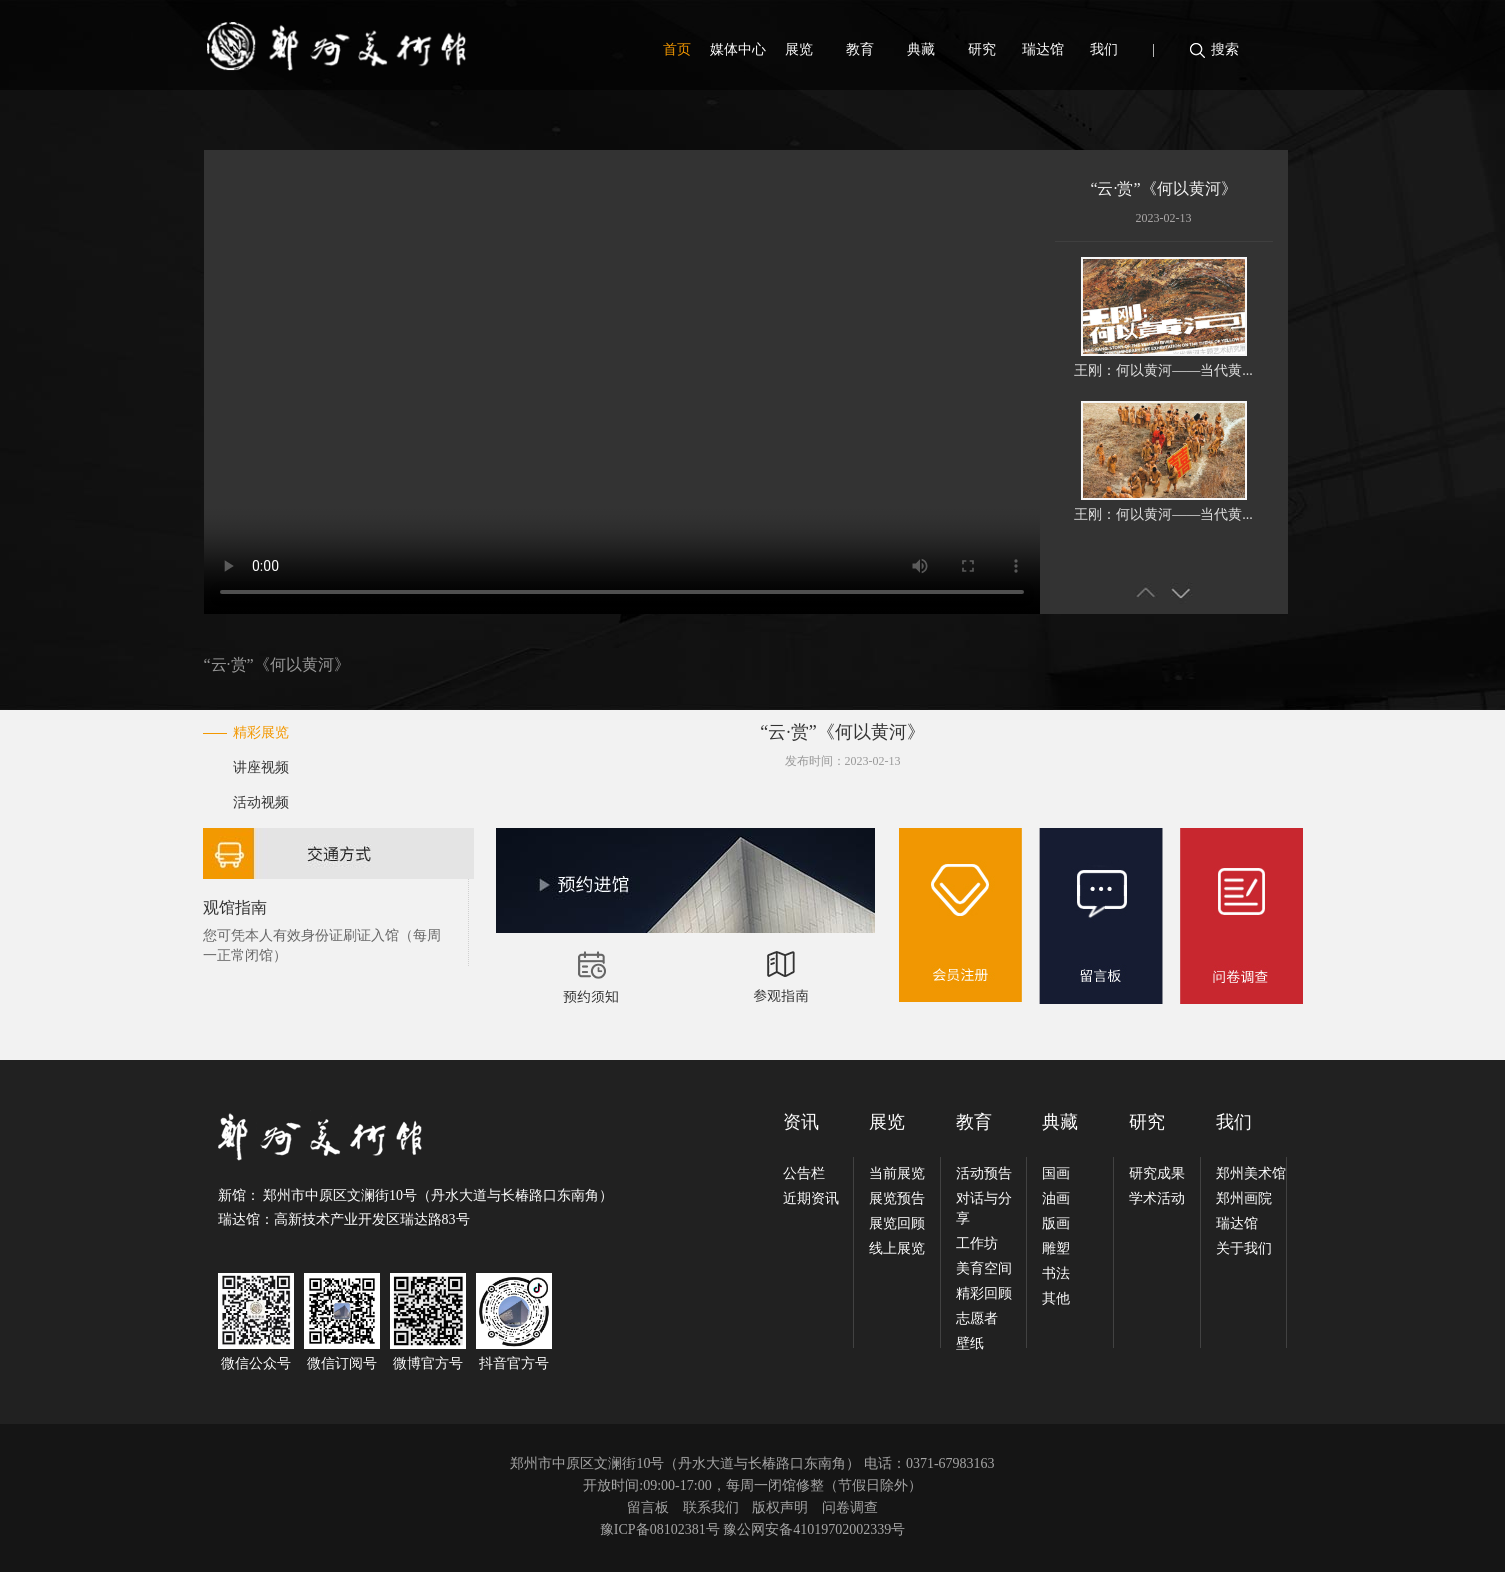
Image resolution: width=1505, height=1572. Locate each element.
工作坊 (977, 1243)
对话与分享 (984, 1208)
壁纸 (970, 1343)
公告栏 (804, 1173)
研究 (982, 49)
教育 (860, 49)
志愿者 (977, 1318)
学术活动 (1157, 1198)
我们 (1104, 49)
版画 (1056, 1223)
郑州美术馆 (1251, 1173)
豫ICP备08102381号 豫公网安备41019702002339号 (752, 1529)
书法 (1056, 1273)
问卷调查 (850, 1507)
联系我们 (711, 1507)
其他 (1056, 1298)
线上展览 (897, 1248)
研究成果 (1157, 1173)
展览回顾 (897, 1223)
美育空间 (984, 1268)
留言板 (648, 1507)
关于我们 (1244, 1248)
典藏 (921, 49)
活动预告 (984, 1173)
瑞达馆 (1043, 49)
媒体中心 (738, 49)
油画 (1056, 1198)
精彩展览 (261, 732)
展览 (799, 49)
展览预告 (897, 1198)
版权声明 (780, 1507)
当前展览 (897, 1173)
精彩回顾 (984, 1293)
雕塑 (1056, 1248)
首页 (677, 49)
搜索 (1225, 49)
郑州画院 (1244, 1198)
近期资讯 (811, 1198)
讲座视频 (261, 767)
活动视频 (261, 802)
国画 (1056, 1173)
